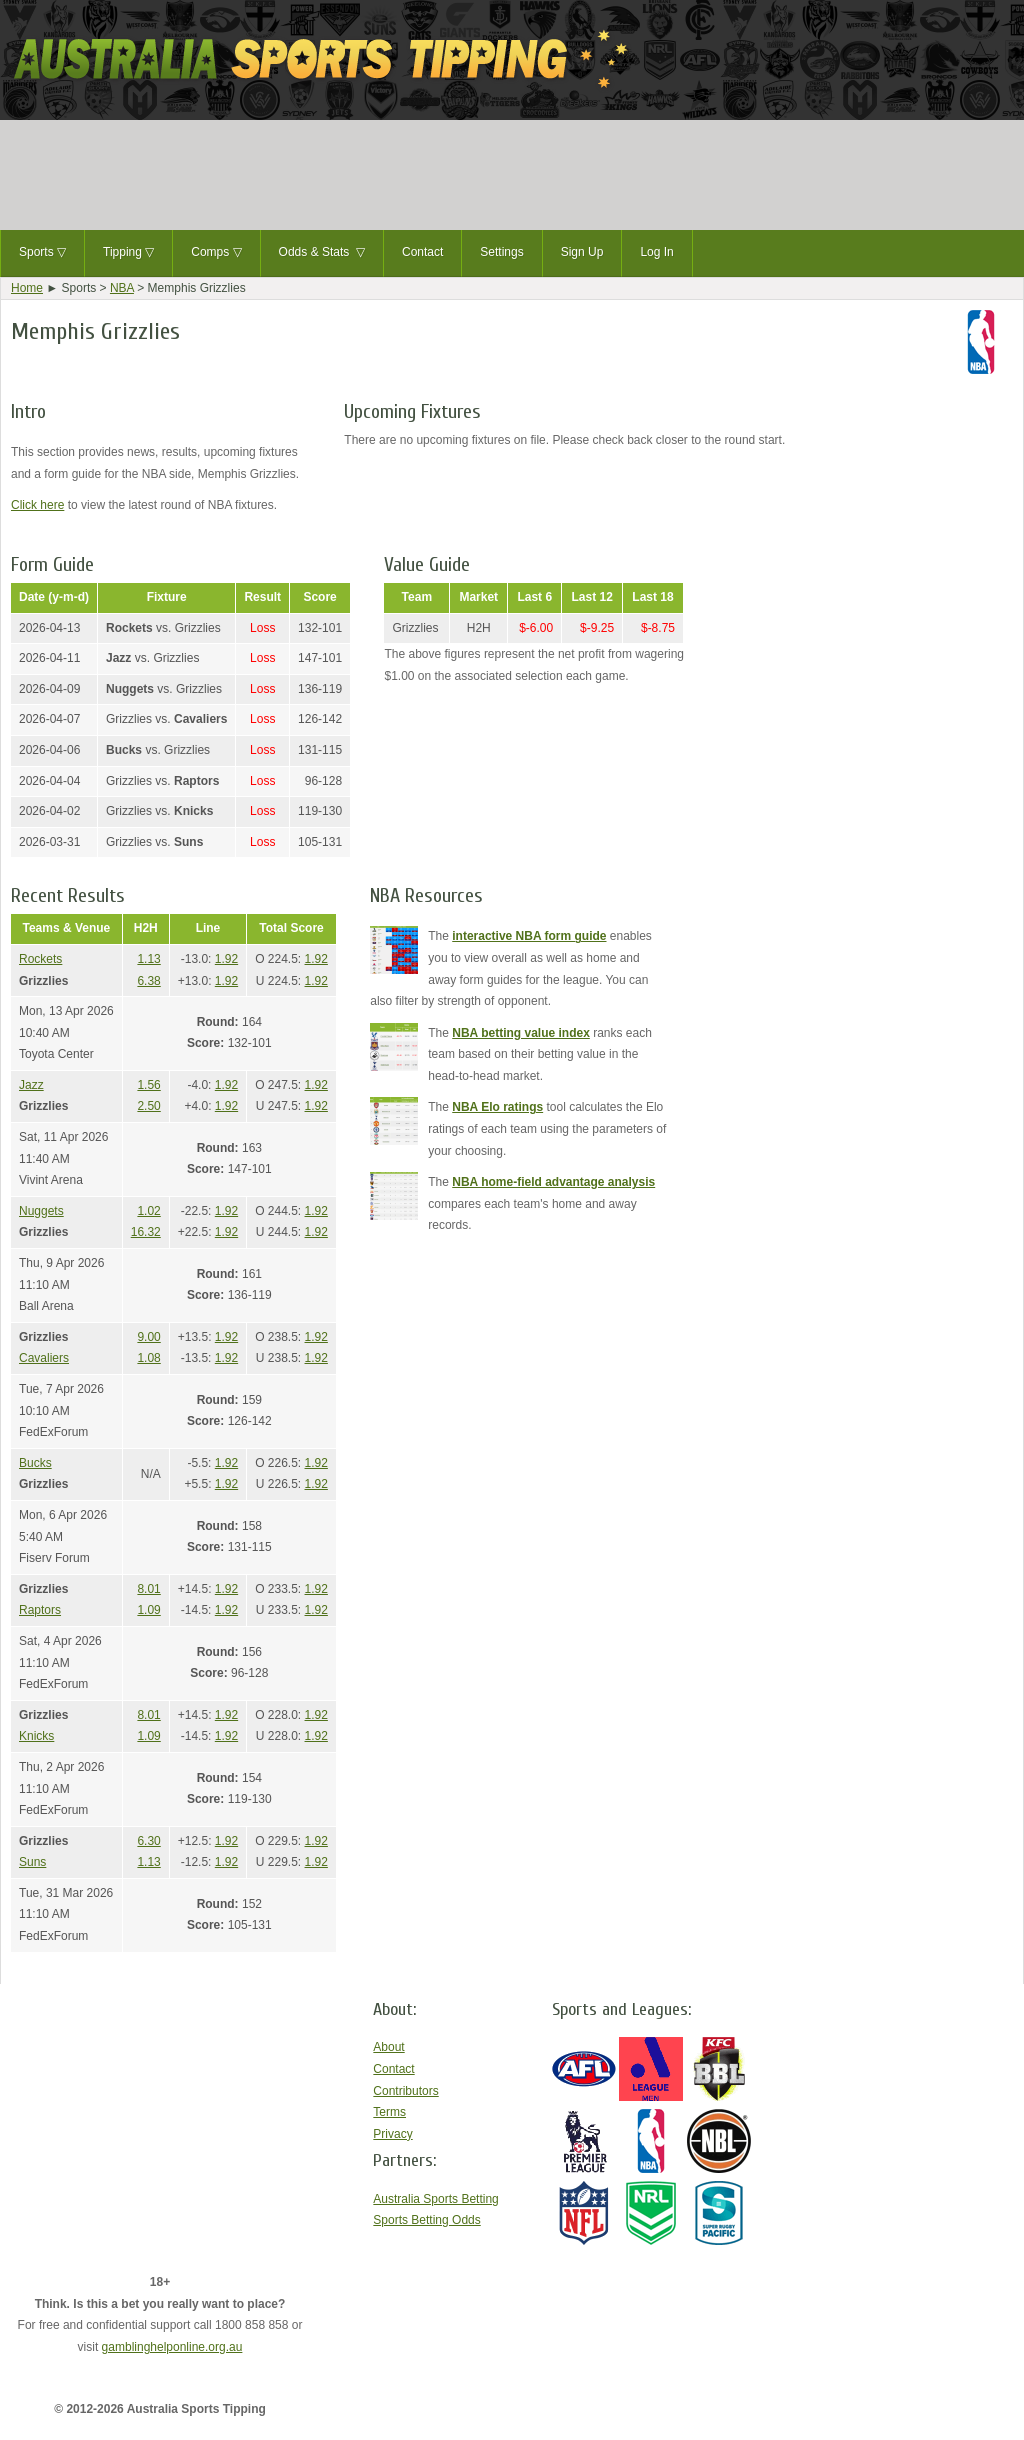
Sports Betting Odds (426, 2220)
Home (27, 288)
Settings (501, 252)
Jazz (31, 1085)
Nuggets (41, 1211)
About (388, 2047)
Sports (42, 253)
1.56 (148, 1085)
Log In (656, 252)
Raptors (40, 1610)
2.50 (148, 1106)
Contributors (405, 2091)
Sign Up (582, 252)
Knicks (36, 1736)
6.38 (148, 981)
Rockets (40, 959)
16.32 (146, 1232)
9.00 (148, 1337)
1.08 (148, 1358)
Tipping (128, 253)
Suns (32, 1862)
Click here (37, 505)
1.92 (226, 959)
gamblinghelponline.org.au (172, 2347)
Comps (216, 253)
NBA (122, 288)
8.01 (148, 1589)
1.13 (148, 959)
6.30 (148, 1841)
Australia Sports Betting (435, 2199)
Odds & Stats (322, 253)
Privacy (392, 2134)
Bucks (35, 1463)
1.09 (148, 1610)
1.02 (148, 1211)
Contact (422, 252)
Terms (389, 2112)
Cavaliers (44, 1358)
